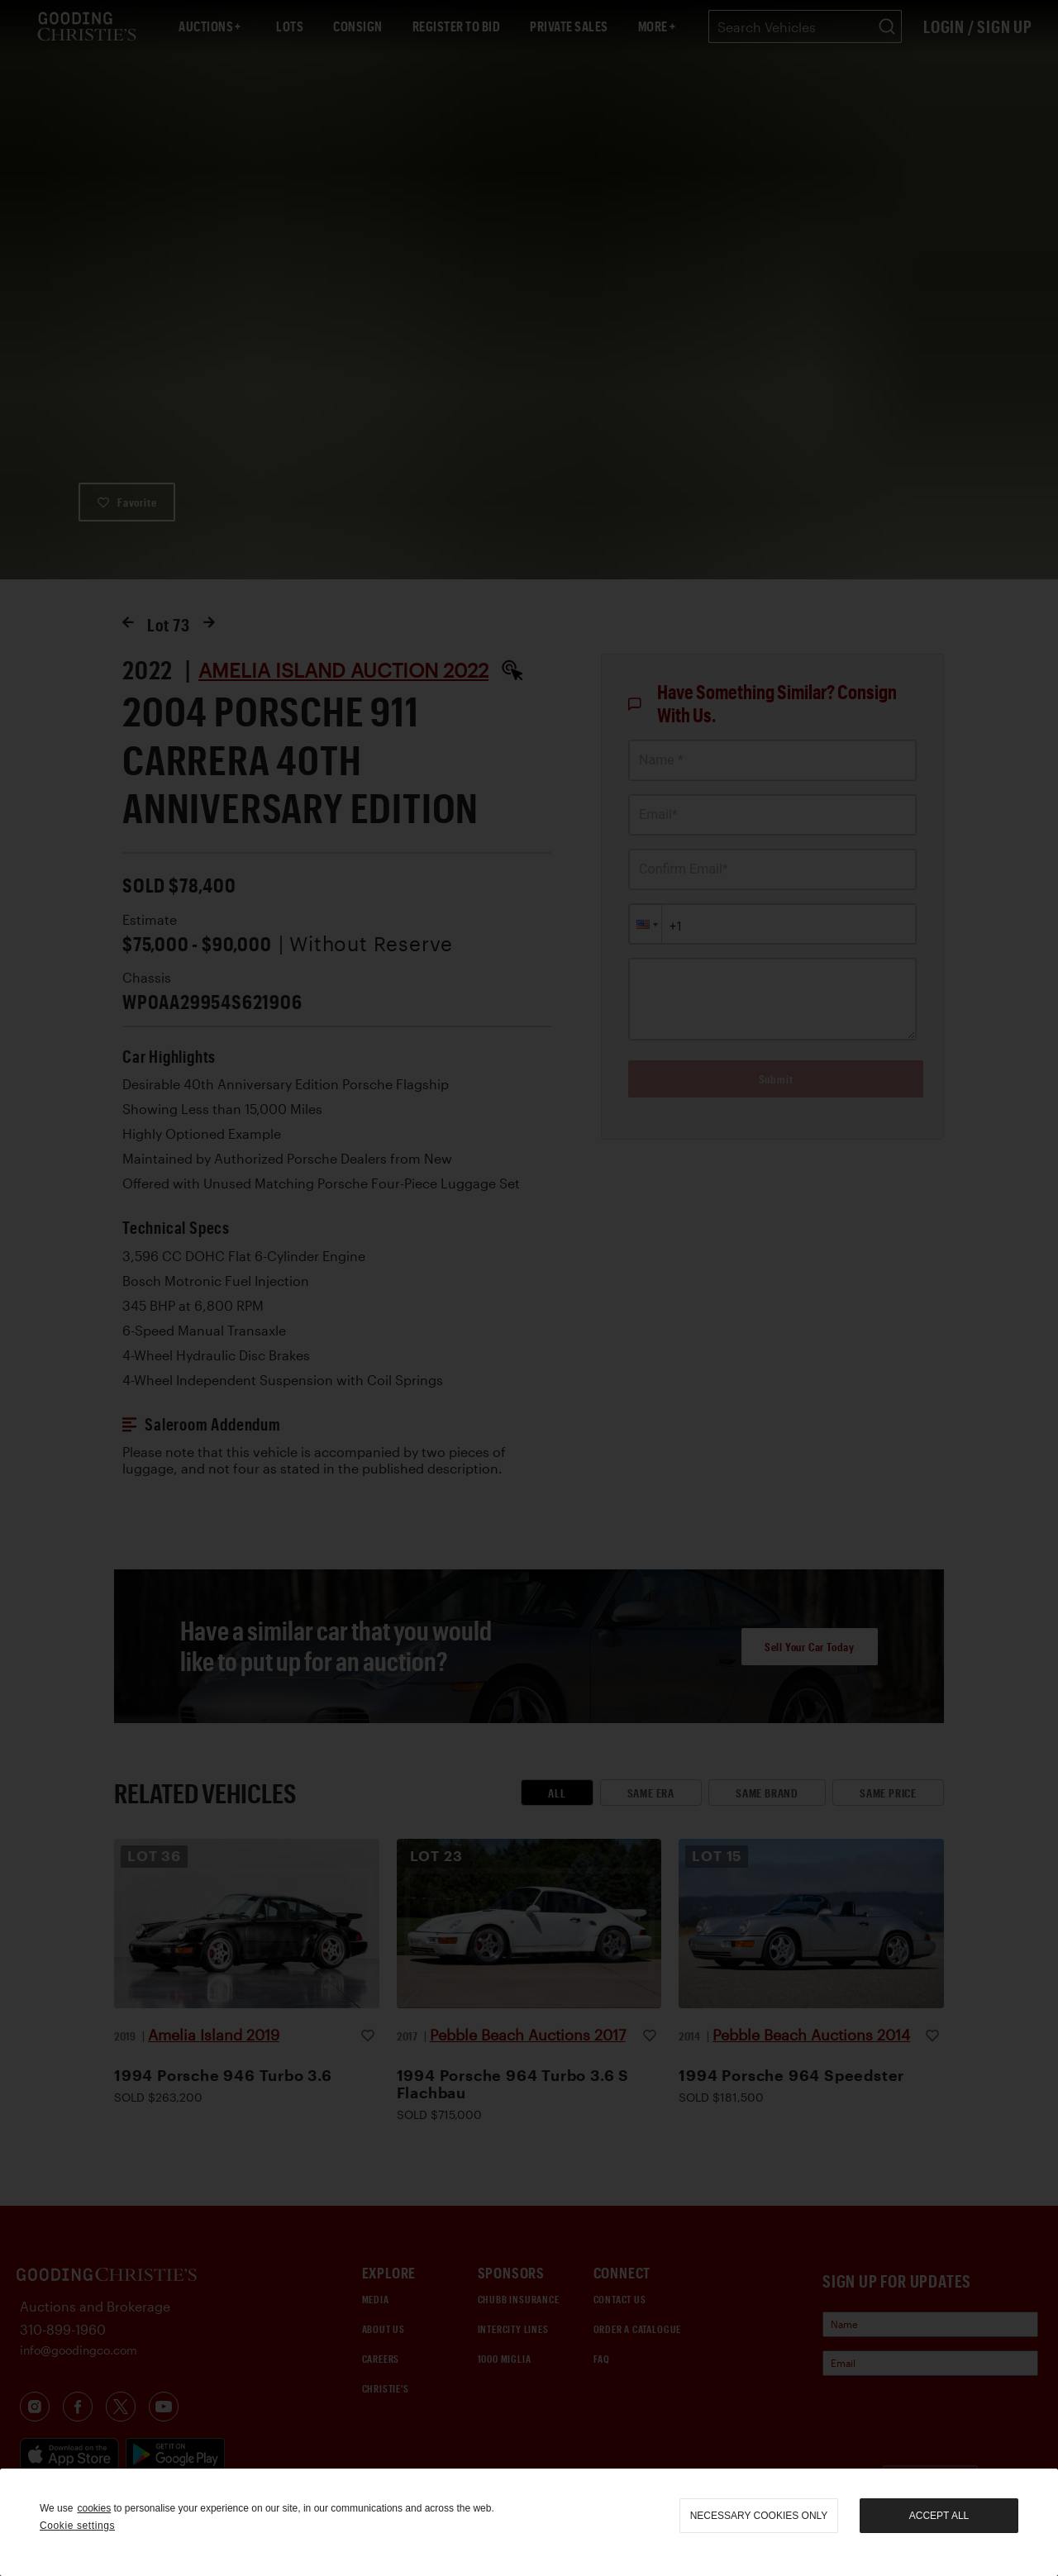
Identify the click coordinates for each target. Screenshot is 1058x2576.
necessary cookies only (759, 2515)
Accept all (939, 2515)
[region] (529, 2522)
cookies (94, 2508)
